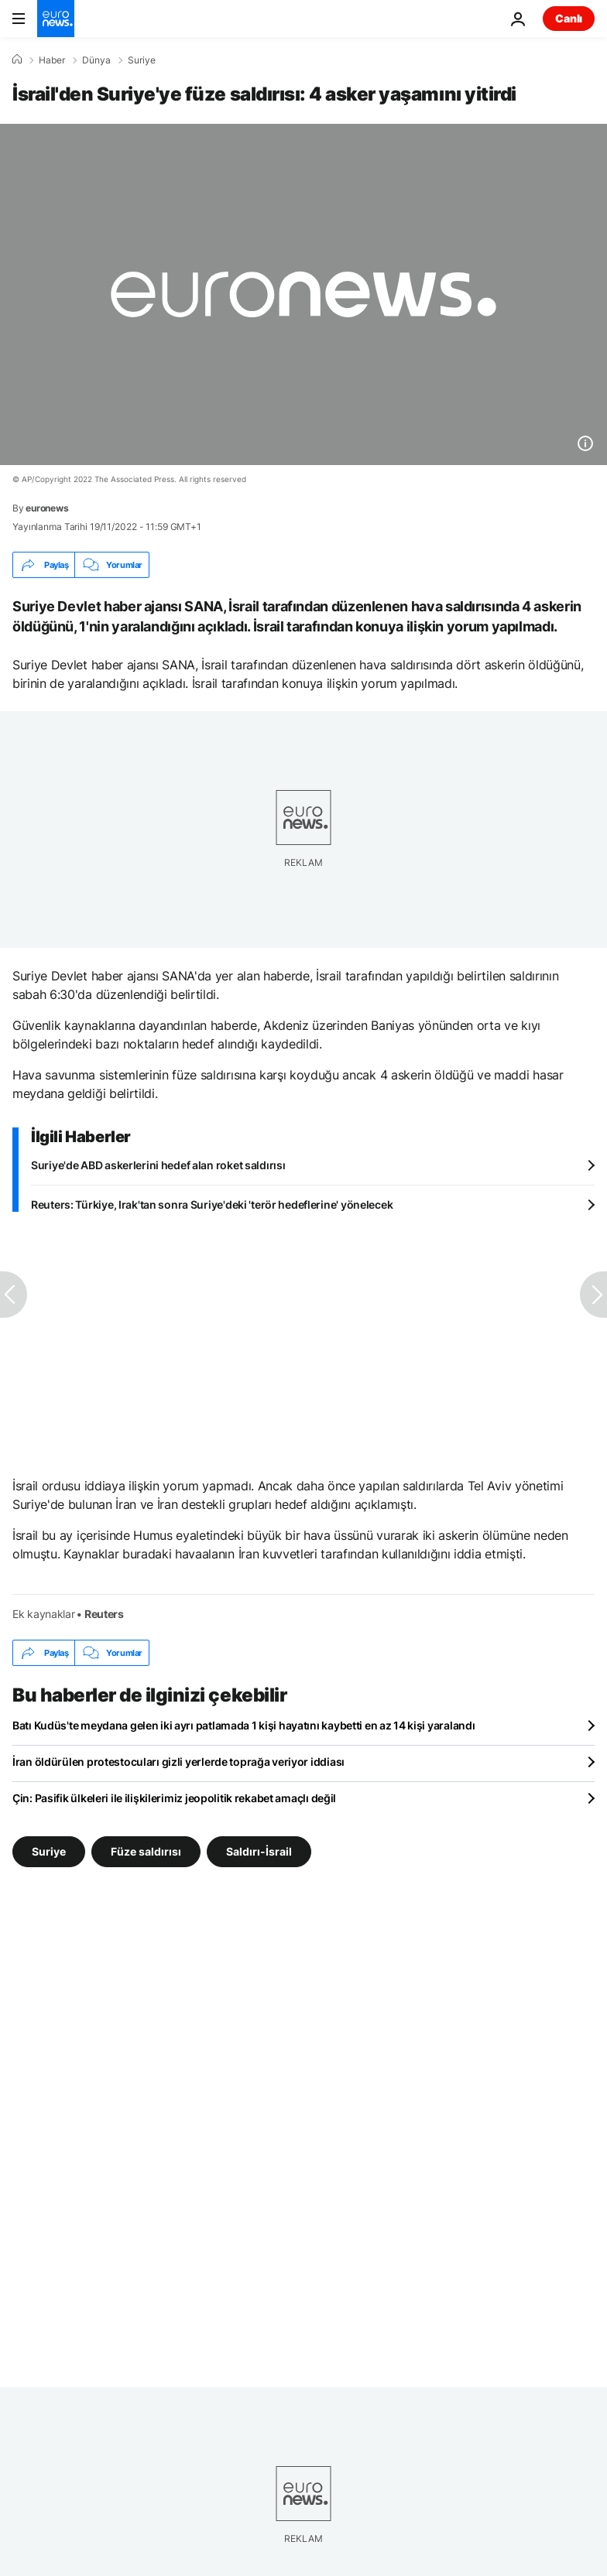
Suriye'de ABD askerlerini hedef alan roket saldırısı (158, 1165)
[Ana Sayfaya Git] (55, 18)
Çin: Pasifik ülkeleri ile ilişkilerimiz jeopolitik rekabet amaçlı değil (174, 1798)
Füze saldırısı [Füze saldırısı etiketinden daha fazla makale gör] (146, 1851)
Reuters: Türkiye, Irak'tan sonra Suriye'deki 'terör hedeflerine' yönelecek (212, 1204)
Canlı (568, 18)
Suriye (142, 60)
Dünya (96, 60)
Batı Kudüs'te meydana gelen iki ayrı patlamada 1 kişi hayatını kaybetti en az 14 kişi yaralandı (243, 1725)
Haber (52, 60)
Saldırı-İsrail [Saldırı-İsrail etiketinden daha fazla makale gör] (259, 1851)
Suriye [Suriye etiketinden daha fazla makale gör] (49, 1851)
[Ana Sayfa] (17, 59)
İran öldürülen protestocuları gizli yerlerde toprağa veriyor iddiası (178, 1761)
